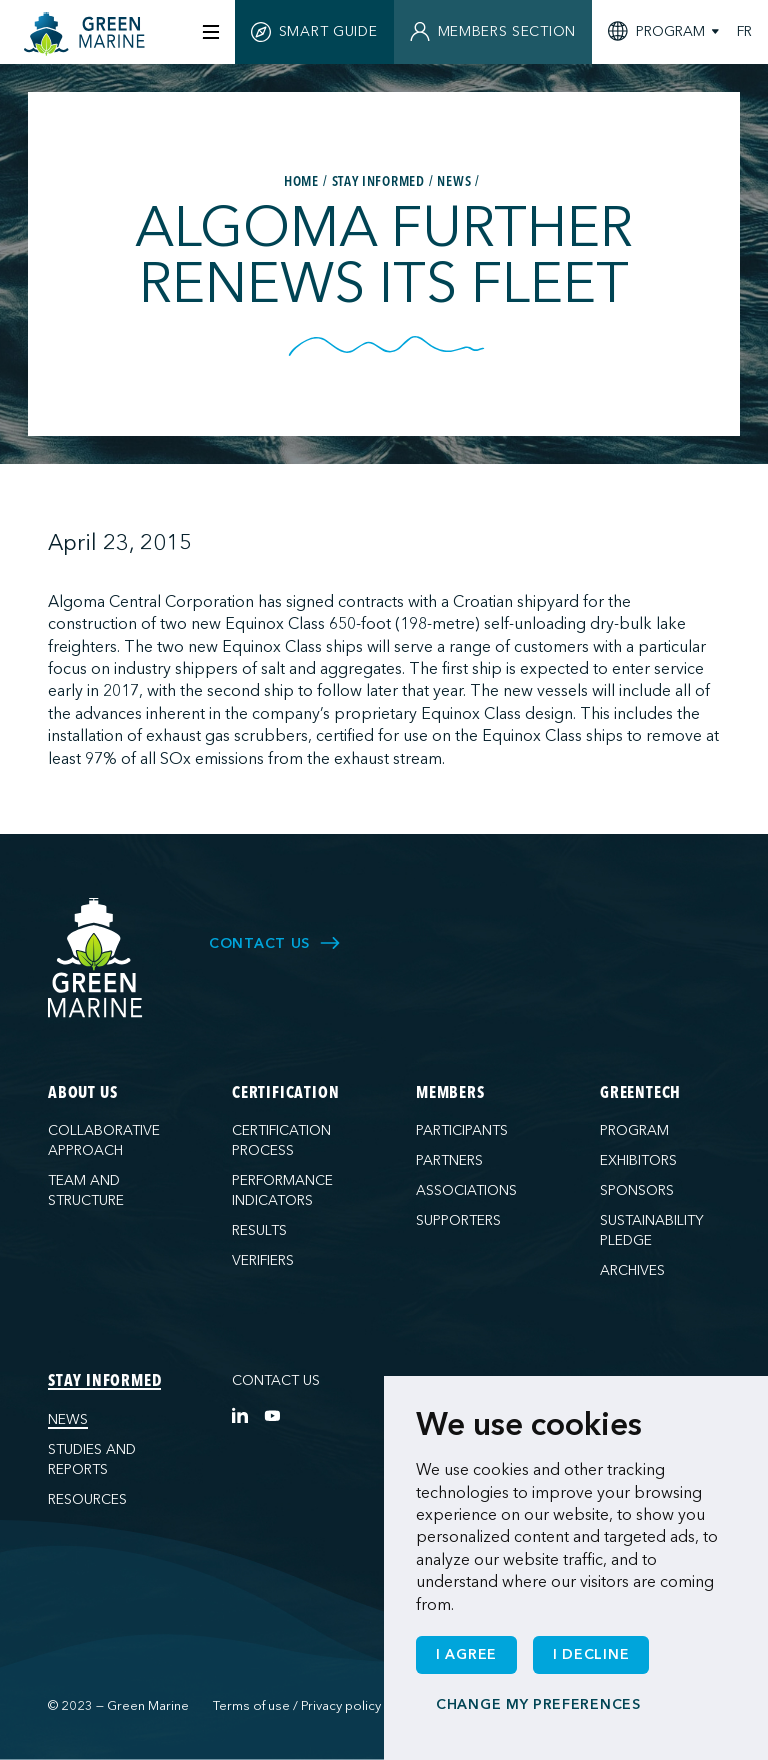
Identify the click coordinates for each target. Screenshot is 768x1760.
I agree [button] (466, 1654)
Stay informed (104, 1382)
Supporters (458, 1220)
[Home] (87, 34)
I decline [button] (591, 1654)
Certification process (281, 1140)
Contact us (276, 1380)
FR (744, 32)
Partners (449, 1160)
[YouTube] (272, 1415)
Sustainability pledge (652, 1230)
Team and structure (86, 1190)
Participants (462, 1130)
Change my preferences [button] (538, 1704)
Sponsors (637, 1190)
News (68, 1419)
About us (82, 1094)
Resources (87, 1499)
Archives (632, 1270)
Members (450, 1094)
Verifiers (263, 1260)
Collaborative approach (104, 1140)
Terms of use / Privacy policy (297, 1706)
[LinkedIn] (240, 1415)
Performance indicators (282, 1190)
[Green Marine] (96, 958)
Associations (466, 1190)
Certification (285, 1094)
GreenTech (640, 1094)
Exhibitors (638, 1160)
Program (634, 1130)
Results (259, 1230)
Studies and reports (92, 1459)
